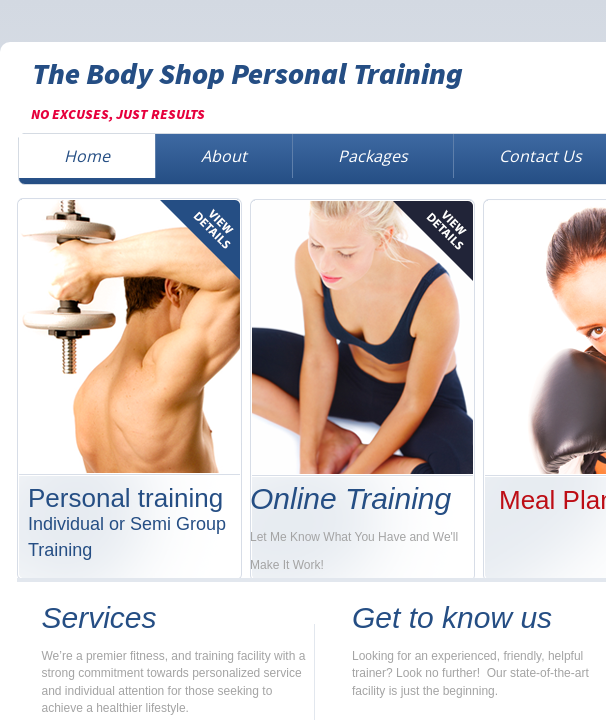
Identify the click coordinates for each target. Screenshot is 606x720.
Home (87, 156)
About (224, 156)
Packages (373, 156)
